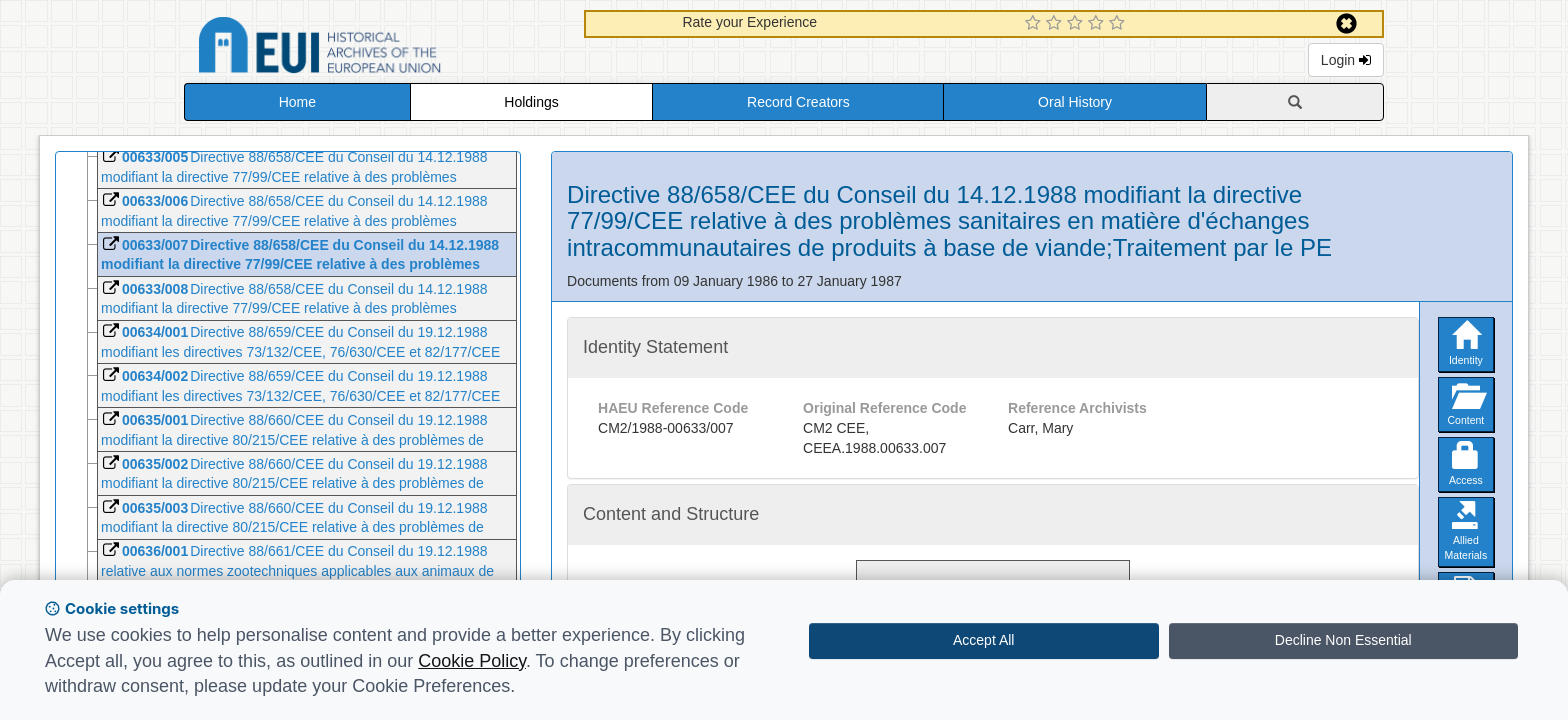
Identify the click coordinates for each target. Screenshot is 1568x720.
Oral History (1075, 102)
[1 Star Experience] (1035, 24)
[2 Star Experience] (1056, 24)
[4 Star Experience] (1098, 24)
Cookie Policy (472, 661)
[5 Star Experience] (1119, 24)
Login (1346, 60)
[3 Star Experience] (1077, 24)
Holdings (531, 102)
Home (297, 102)
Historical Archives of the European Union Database (376, 48)
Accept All (983, 640)
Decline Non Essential (1343, 640)
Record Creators (798, 102)
